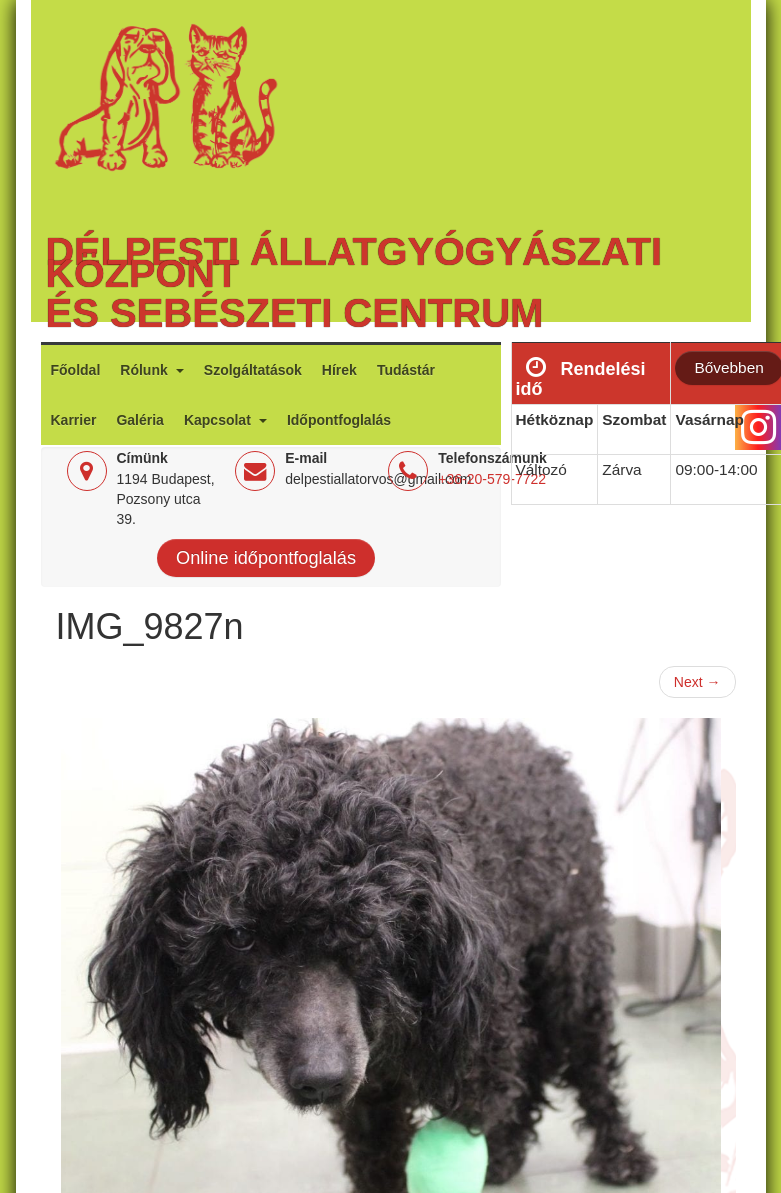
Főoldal (76, 370)
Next (697, 682)
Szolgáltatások (253, 370)
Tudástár (406, 370)
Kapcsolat (219, 420)
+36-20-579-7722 (492, 479)
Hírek (339, 370)
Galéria (139, 420)
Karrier (74, 420)
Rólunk (145, 370)
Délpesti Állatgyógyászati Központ (354, 262)
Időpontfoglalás (339, 420)
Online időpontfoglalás (266, 558)
